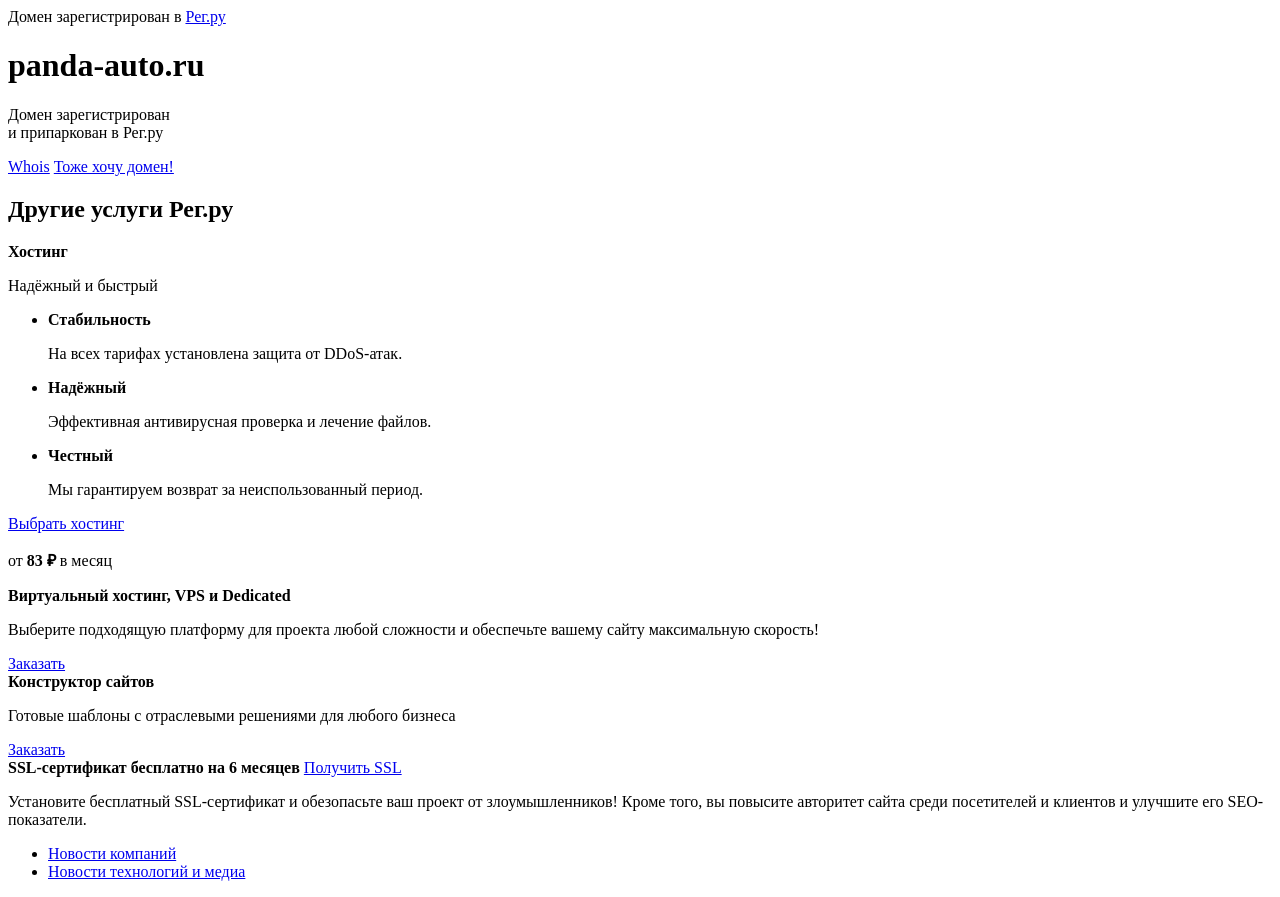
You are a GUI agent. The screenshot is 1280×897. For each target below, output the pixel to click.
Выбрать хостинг (66, 523)
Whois (29, 166)
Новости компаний (112, 853)
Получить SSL (353, 767)
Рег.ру (205, 16)
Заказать (36, 663)
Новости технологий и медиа (146, 871)
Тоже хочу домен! (114, 166)
